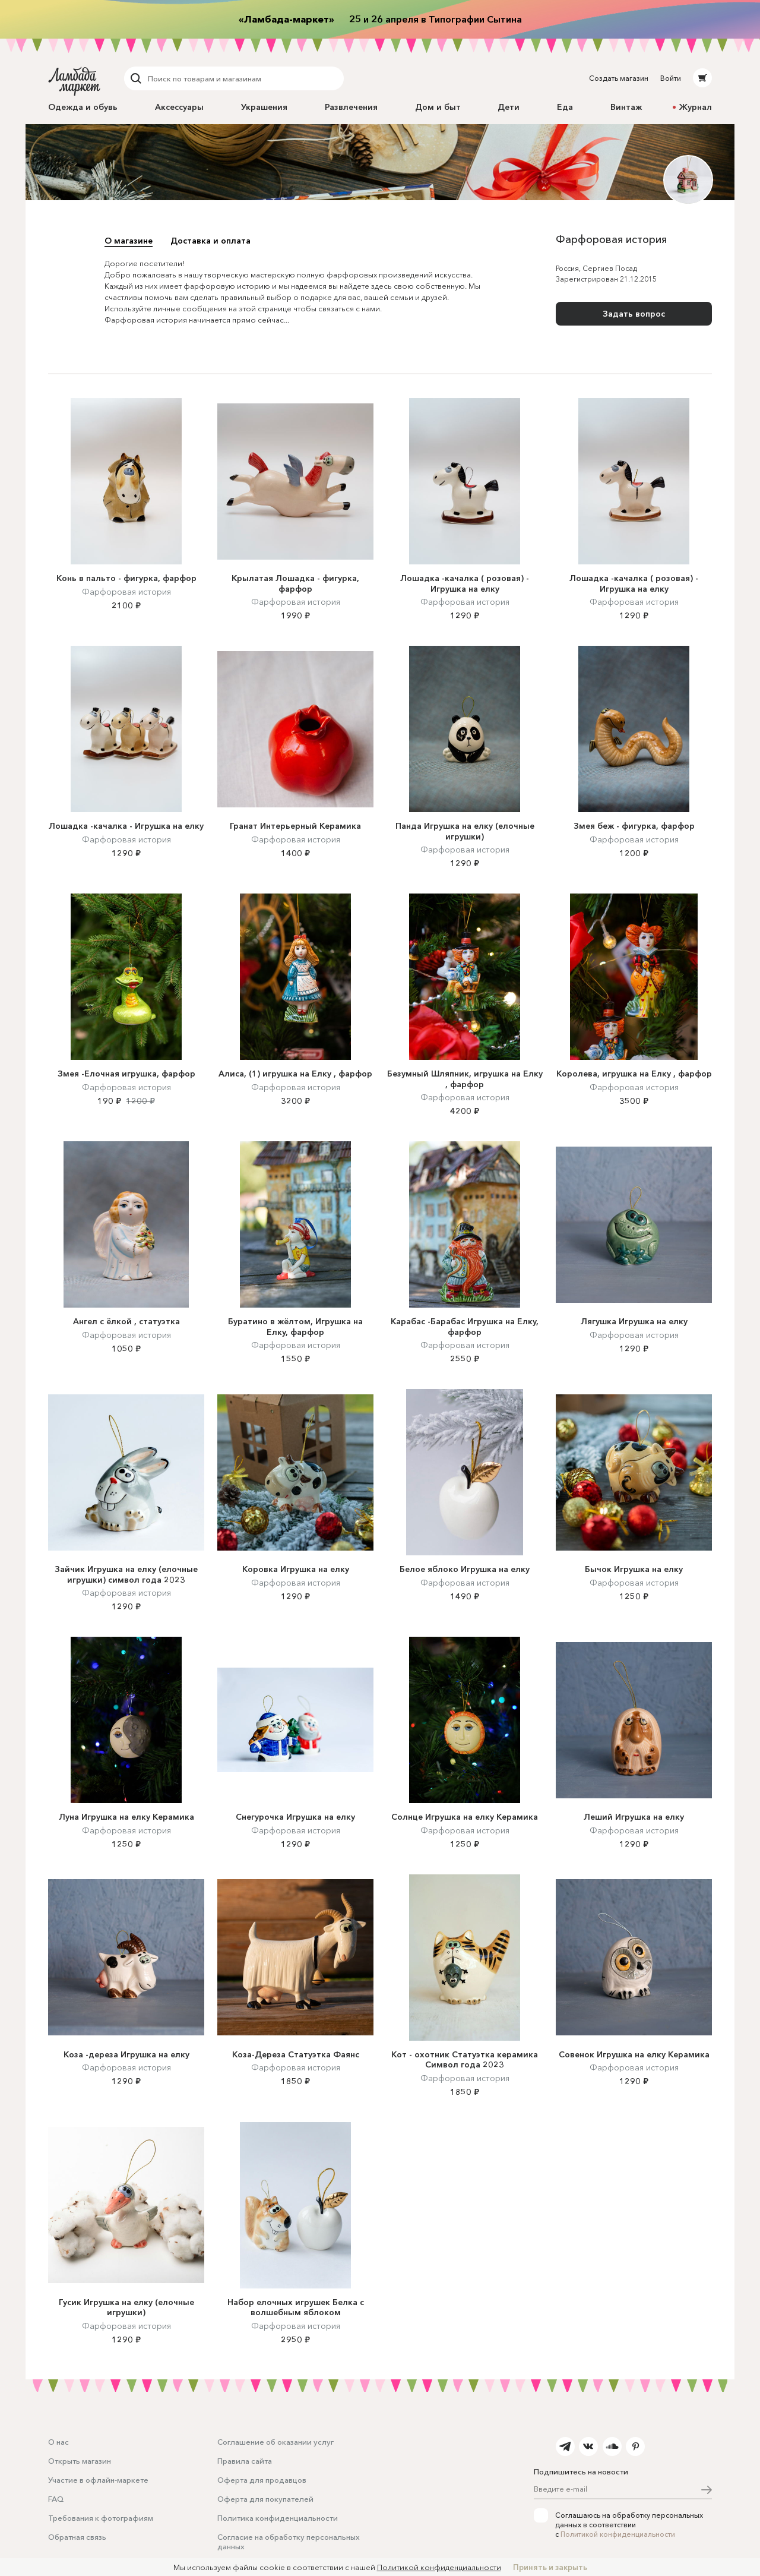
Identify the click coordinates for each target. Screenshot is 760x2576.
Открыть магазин (79, 2460)
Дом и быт (438, 107)
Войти (670, 78)
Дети (509, 107)
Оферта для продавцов (261, 2480)
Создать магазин (618, 78)
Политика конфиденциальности (277, 2518)
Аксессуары (179, 107)
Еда (565, 107)
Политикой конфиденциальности (617, 2534)
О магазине (128, 240)
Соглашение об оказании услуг (275, 2441)
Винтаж (626, 107)
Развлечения (351, 107)
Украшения (264, 107)
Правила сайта (244, 2460)
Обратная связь (77, 2537)
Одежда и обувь (83, 107)
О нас (58, 2441)
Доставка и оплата (210, 240)
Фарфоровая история (126, 591)
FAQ (56, 2499)
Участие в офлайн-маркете (98, 2480)
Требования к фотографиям (100, 2518)
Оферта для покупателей (265, 2499)
